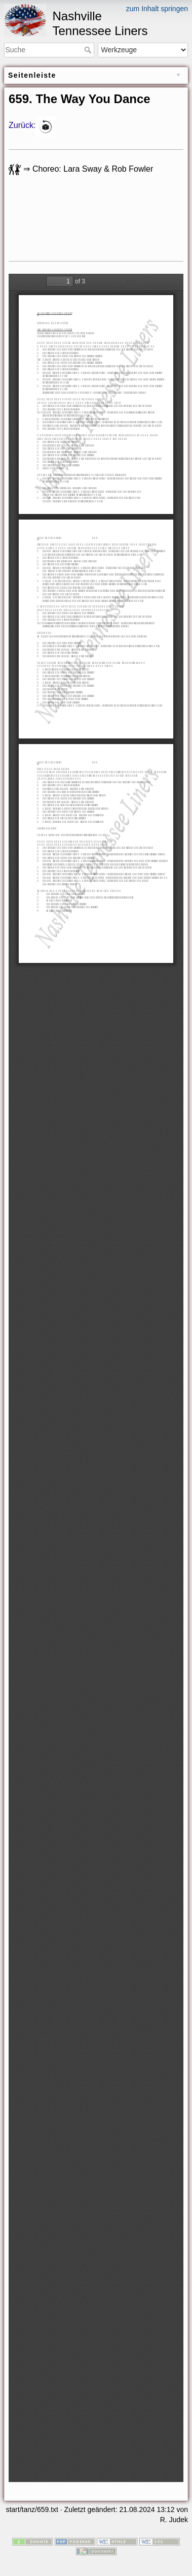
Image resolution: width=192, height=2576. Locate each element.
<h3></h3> (74, 224)
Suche (89, 49)
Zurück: (22, 125)
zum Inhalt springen (157, 9)
